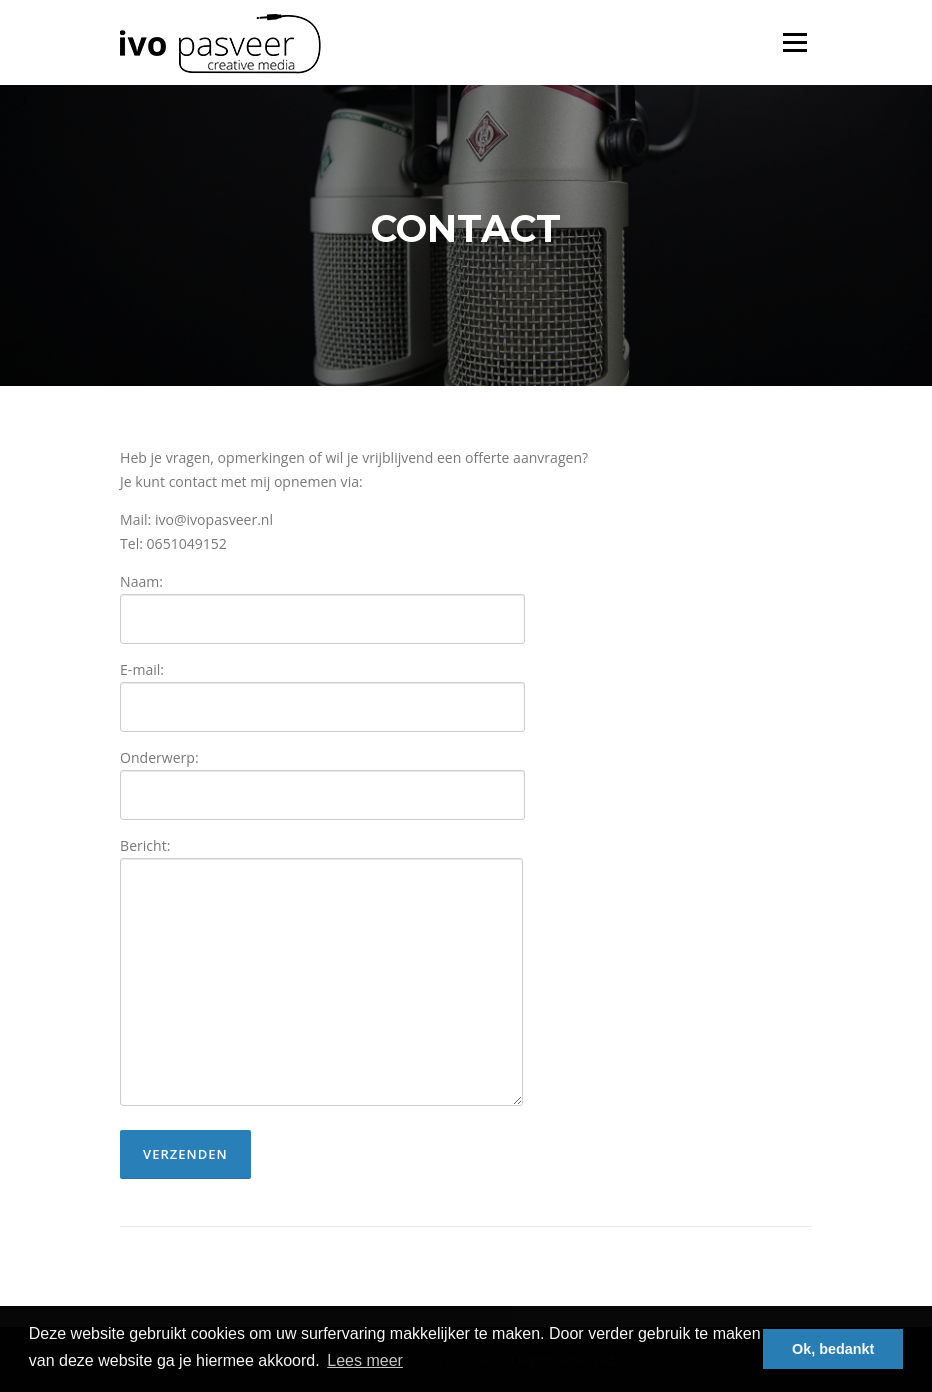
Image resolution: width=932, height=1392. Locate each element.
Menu (794, 42)
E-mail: (322, 688)
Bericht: (321, 973)
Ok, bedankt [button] (833, 1349)
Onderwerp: (322, 776)
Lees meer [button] (365, 1360)
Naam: (322, 600)
